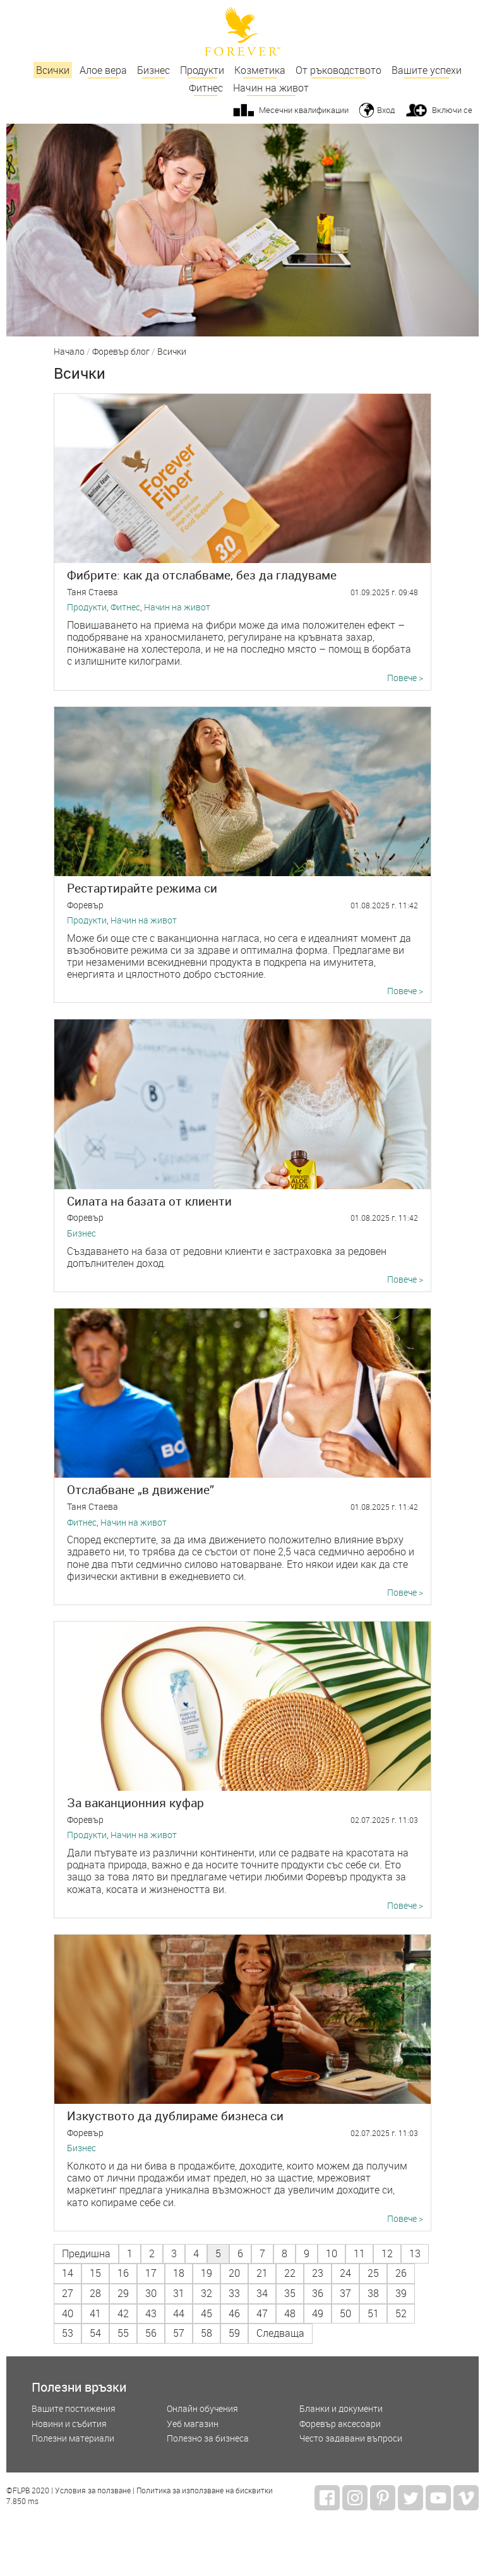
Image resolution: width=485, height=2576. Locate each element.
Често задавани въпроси (350, 2438)
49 (317, 2313)
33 (234, 2293)
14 (67, 2273)
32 (206, 2293)
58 (206, 2333)
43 (151, 2313)
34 (262, 2293)
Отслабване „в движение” (140, 1489)
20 (234, 2273)
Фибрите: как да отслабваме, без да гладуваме (202, 575)
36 (317, 2293)
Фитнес (206, 88)
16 (123, 2273)
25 (373, 2273)
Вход (386, 110)
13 (415, 2253)
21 (262, 2273)
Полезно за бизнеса (208, 2438)
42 (123, 2313)
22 (290, 2273)
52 (401, 2313)
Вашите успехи (427, 70)
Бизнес (153, 70)
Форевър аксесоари (340, 2424)
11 (359, 2253)
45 (206, 2313)
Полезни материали (73, 2438)
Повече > (405, 678)
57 (178, 2333)
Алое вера (103, 70)
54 (95, 2333)
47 (262, 2313)
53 (67, 2333)
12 (387, 2253)
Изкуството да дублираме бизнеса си (175, 2115)
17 (151, 2273)
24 (345, 2273)
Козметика (259, 70)
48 (290, 2313)
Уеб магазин (193, 2424)
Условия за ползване (93, 2490)
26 (401, 2273)
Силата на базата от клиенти (149, 1201)
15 (95, 2273)
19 (206, 2273)
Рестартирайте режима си (142, 888)
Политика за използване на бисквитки (204, 2490)
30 (151, 2293)
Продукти (202, 70)
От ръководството (338, 70)
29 (123, 2293)
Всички (52, 70)
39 (401, 2293)
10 (331, 2253)
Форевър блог (121, 352)
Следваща (280, 2333)
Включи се (452, 110)
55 (123, 2333)
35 (290, 2293)
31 (178, 2293)
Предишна (86, 2253)
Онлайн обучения (202, 2409)
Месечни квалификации (304, 110)
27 (67, 2293)
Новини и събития (69, 2424)
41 (95, 2313)
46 (234, 2313)
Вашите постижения (74, 2409)
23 (317, 2273)
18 (178, 2273)
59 (234, 2333)
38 (373, 2293)
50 (345, 2313)
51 (373, 2313)
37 (345, 2293)
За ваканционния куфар (135, 1802)
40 (67, 2313)
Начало (69, 352)
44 (178, 2313)
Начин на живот (271, 88)
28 (95, 2293)
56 (151, 2333)
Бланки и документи (341, 2409)
